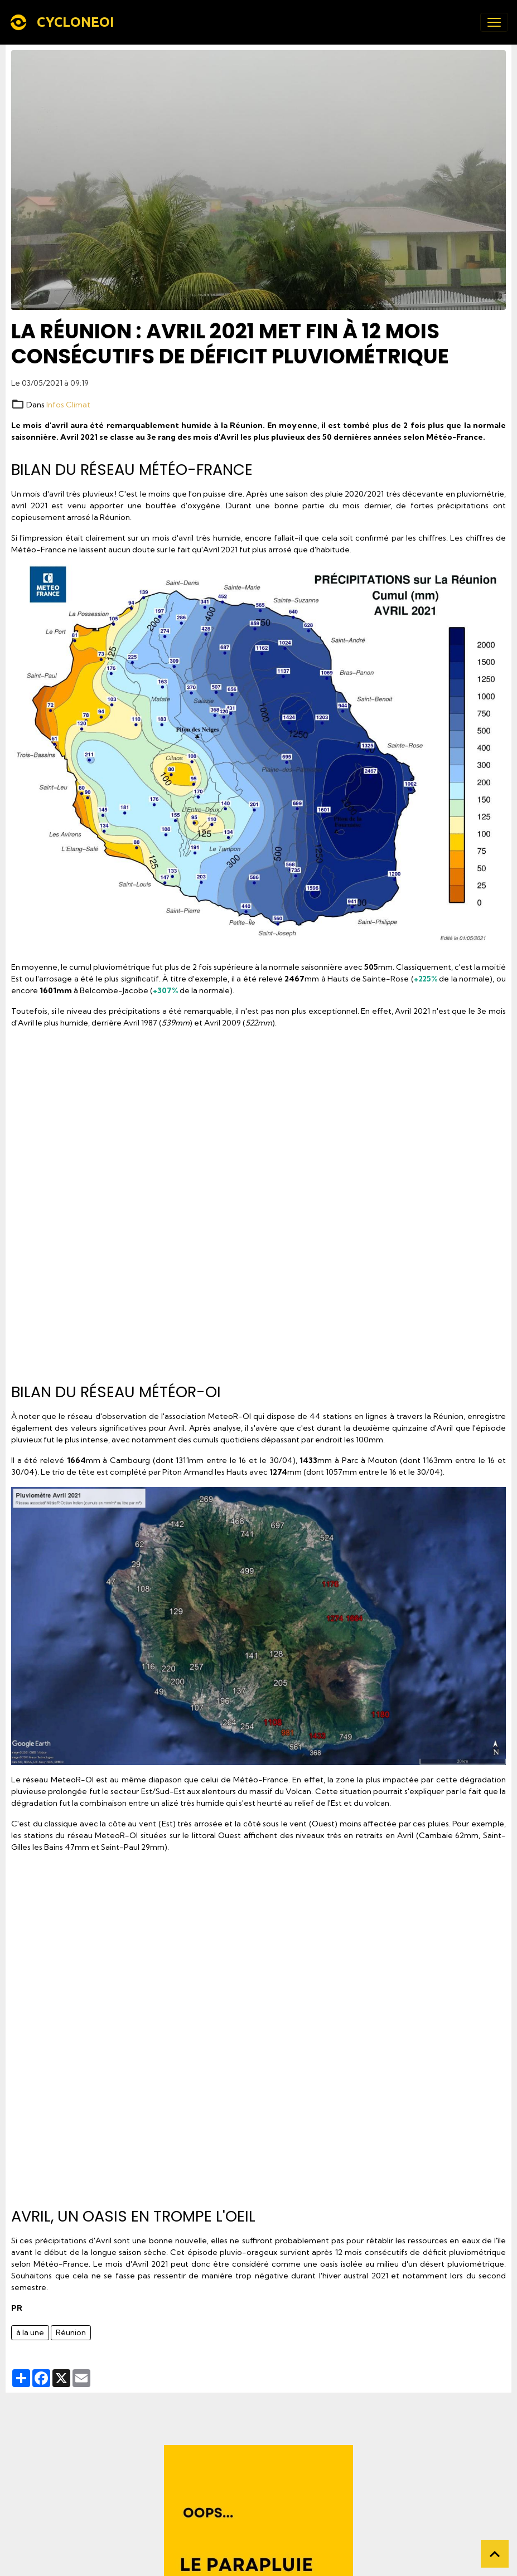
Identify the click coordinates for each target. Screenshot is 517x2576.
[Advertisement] (258, 1201)
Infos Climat (68, 405)
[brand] (64, 22)
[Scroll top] (495, 2554)
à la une (30, 2332)
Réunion (71, 2332)
